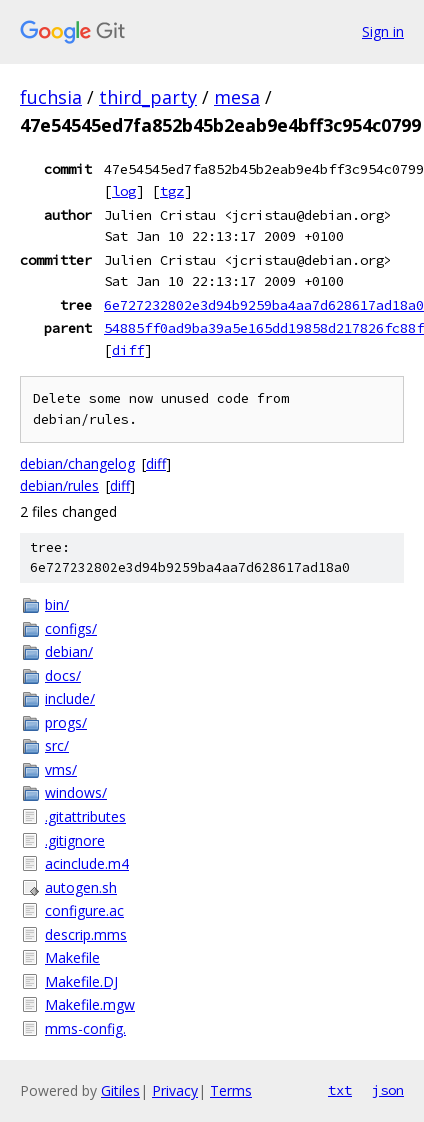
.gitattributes (85, 816)
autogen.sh (81, 887)
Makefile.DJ (81, 981)
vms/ (61, 769)
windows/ (76, 792)
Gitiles (120, 1090)
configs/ (71, 628)
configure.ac (84, 910)
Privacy (175, 1090)
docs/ (63, 675)
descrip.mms (86, 934)
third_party (148, 97)
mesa (237, 97)
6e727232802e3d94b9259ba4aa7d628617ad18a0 (264, 305)
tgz (172, 191)
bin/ (57, 604)
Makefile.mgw (90, 1004)
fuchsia (51, 97)
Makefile (72, 957)
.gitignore (75, 840)
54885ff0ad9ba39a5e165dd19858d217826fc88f (264, 328)
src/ (57, 745)
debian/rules (59, 485)
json (388, 1090)
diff (128, 350)
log (124, 191)
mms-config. (85, 1028)
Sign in (383, 31)
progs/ (66, 722)
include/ (70, 698)
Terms (231, 1090)
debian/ (69, 651)
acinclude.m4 (87, 863)
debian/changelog (77, 463)
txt (340, 1090)
